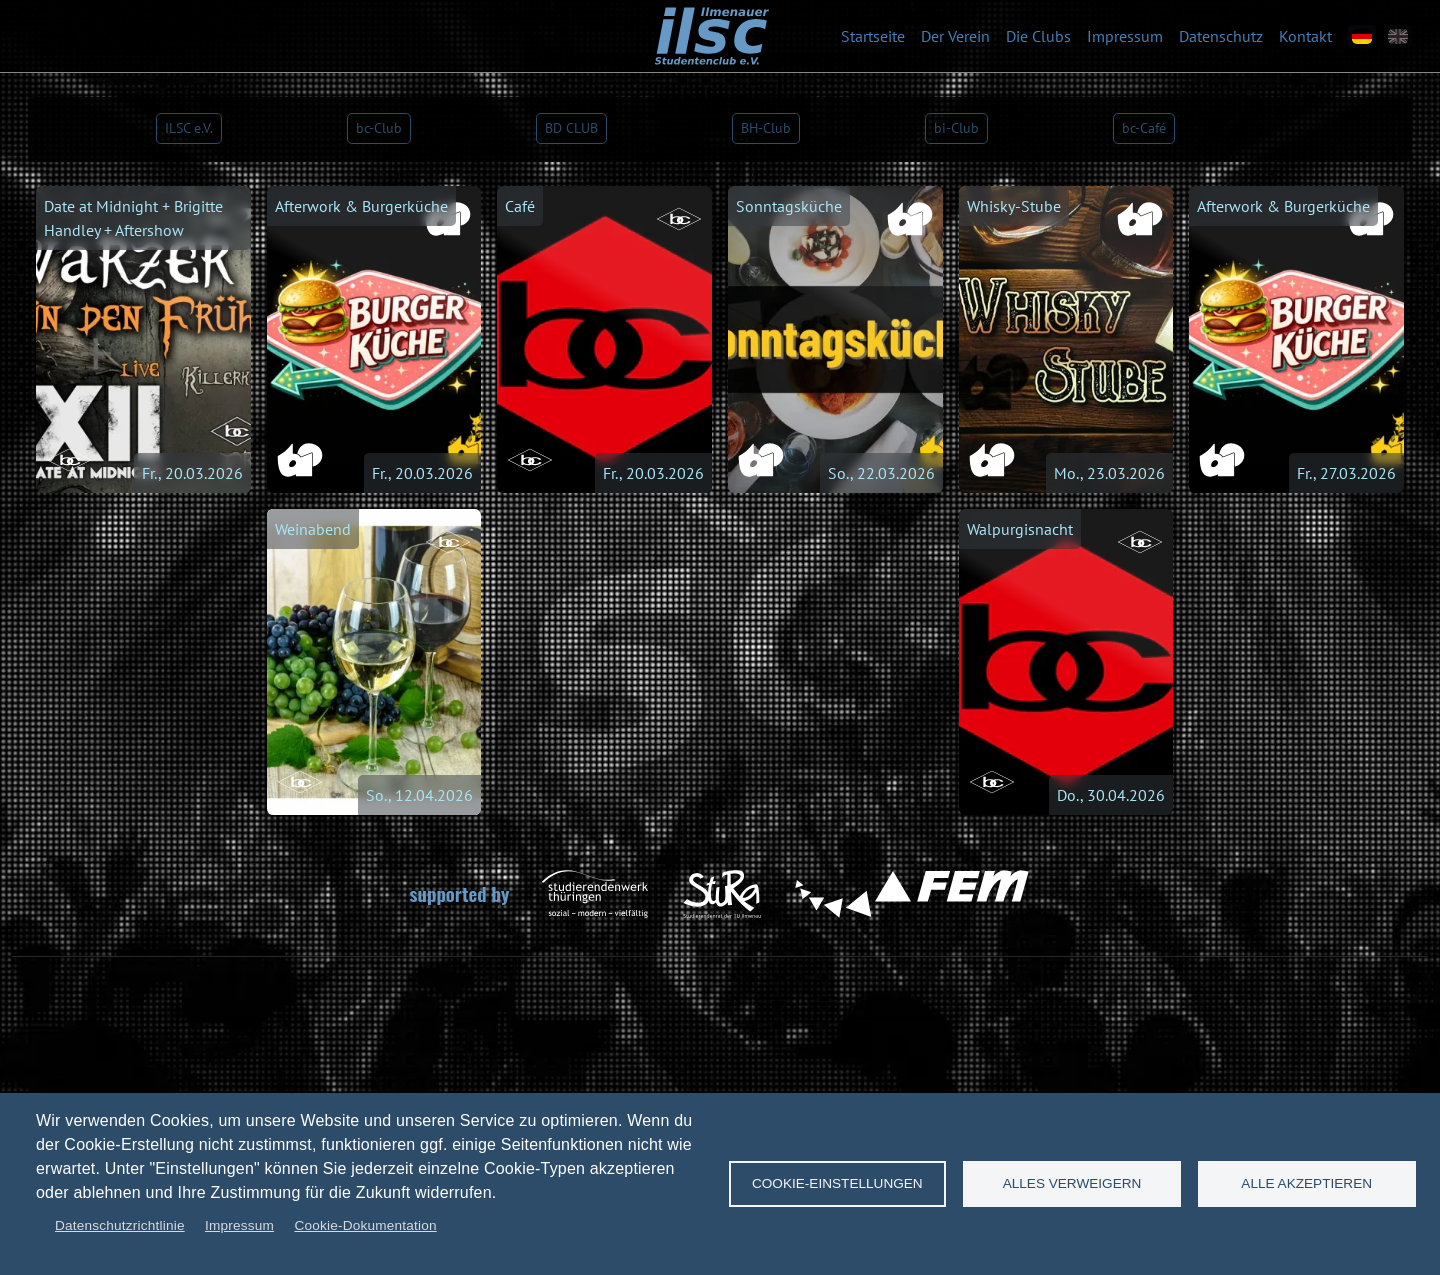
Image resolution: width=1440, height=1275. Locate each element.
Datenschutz (1221, 36)
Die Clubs (1038, 36)
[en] (1398, 36)
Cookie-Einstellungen (837, 1183)
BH (766, 128)
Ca (1144, 128)
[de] (1362, 36)
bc (379, 128)
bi (956, 128)
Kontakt (1305, 36)
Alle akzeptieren (1306, 1183)
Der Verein (955, 36)
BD (571, 128)
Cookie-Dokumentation (365, 1225)
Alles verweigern (1072, 1183)
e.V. (189, 128)
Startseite (873, 36)
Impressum (1125, 36)
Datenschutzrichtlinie (120, 1225)
